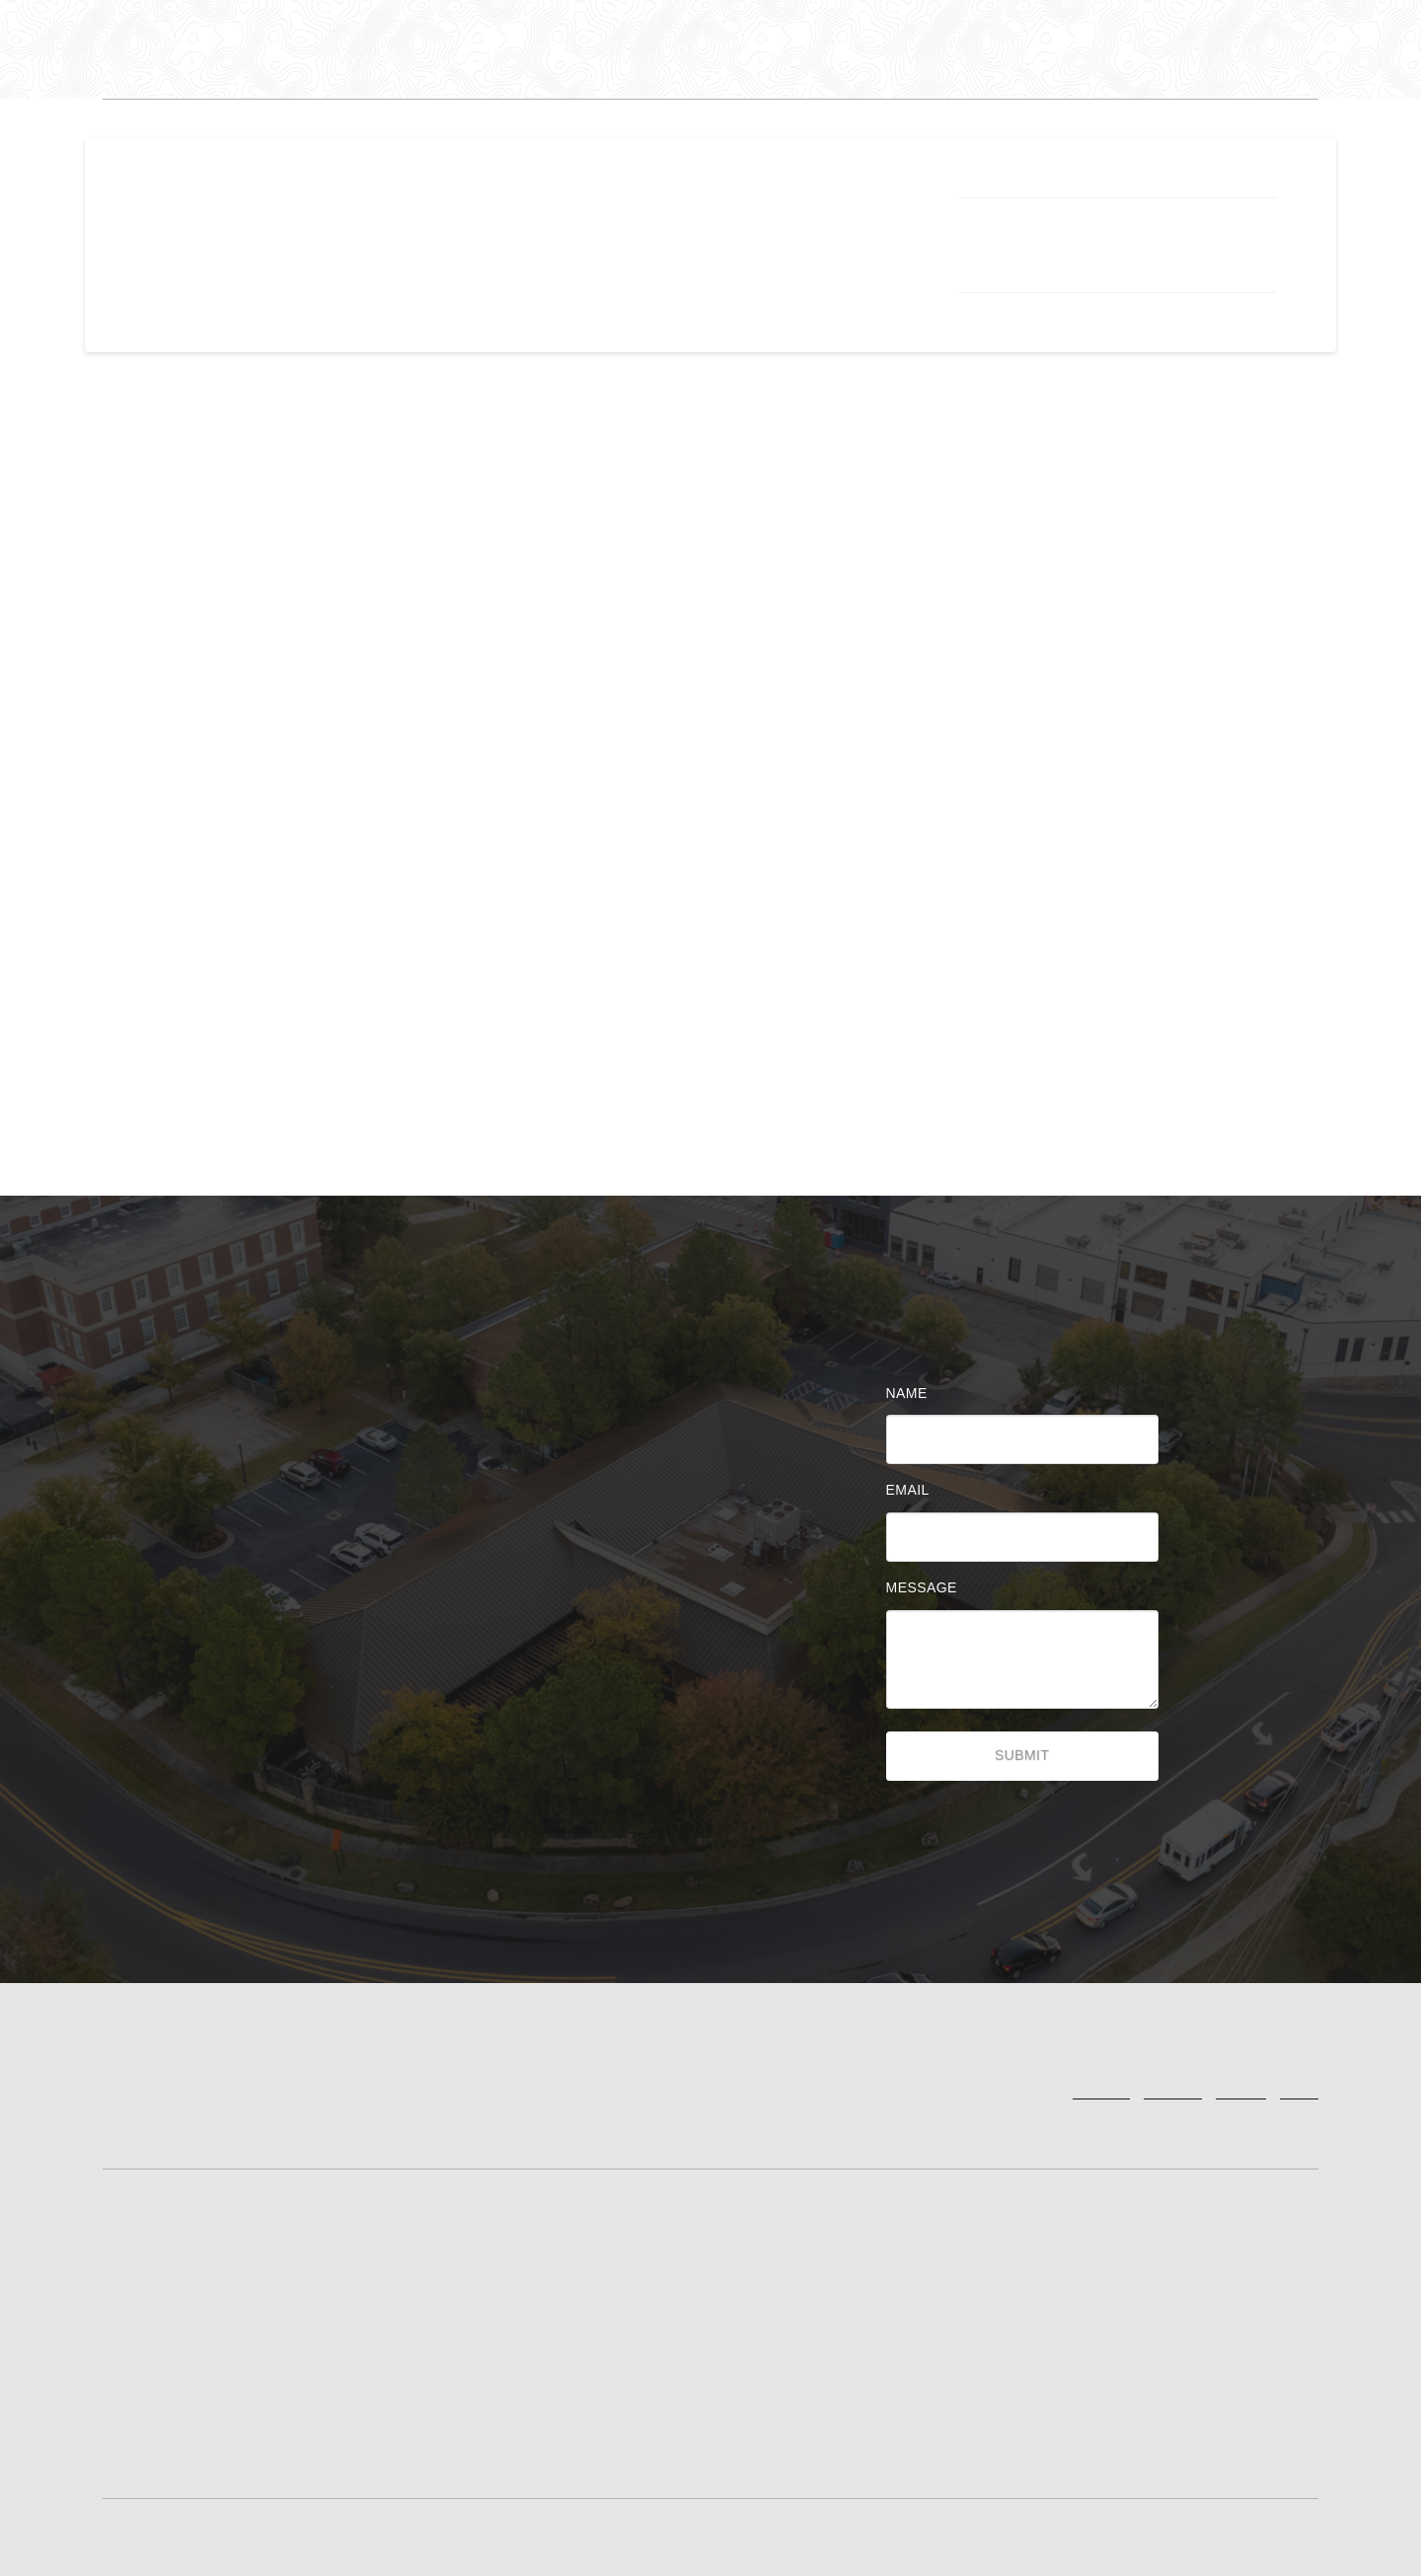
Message (926, 1587)
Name (911, 1393)
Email (912, 1490)
